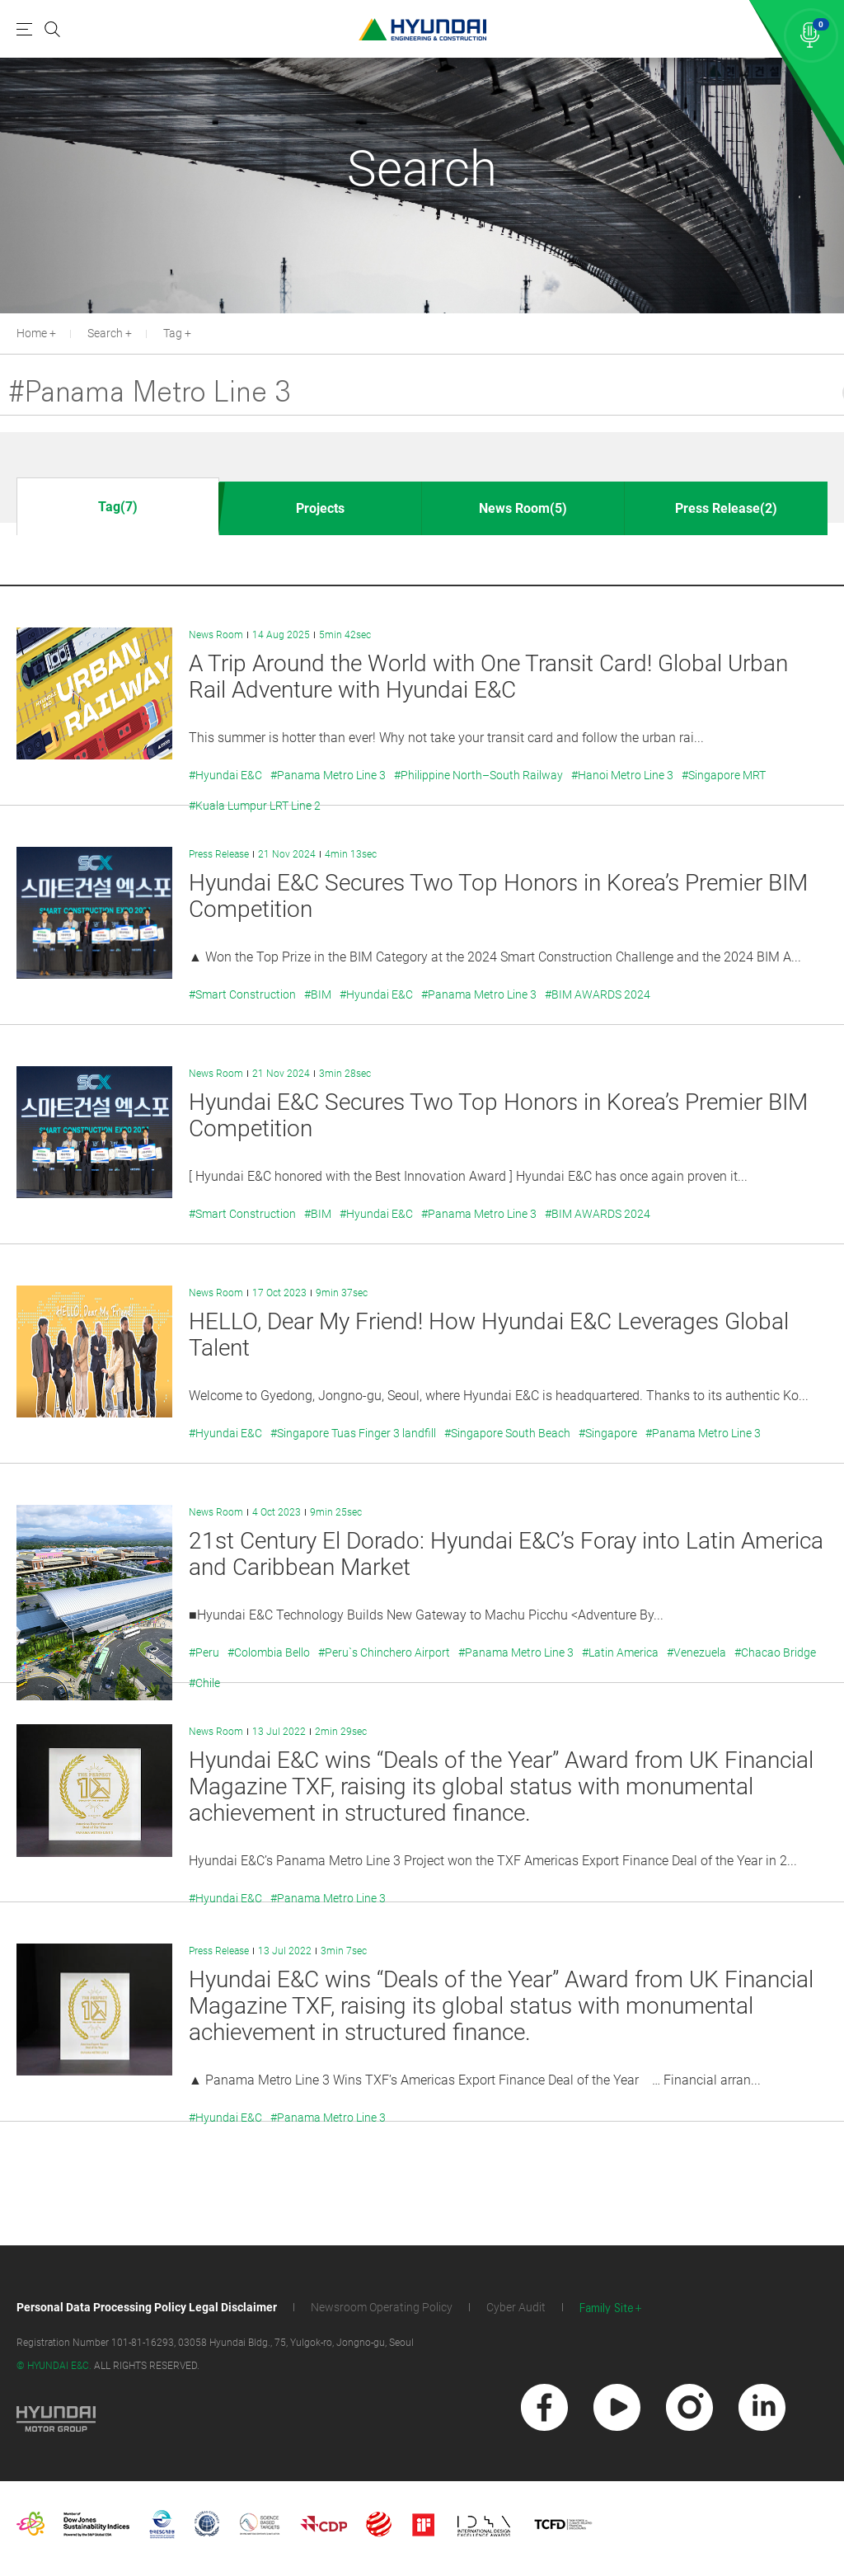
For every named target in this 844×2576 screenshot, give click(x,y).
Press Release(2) (726, 508)
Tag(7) (118, 507)
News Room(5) (523, 508)
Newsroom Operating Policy (381, 2307)
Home (31, 333)
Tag (172, 333)
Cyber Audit (516, 2307)
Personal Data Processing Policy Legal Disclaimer (146, 2307)
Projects (320, 508)
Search (105, 333)
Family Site (606, 2308)
